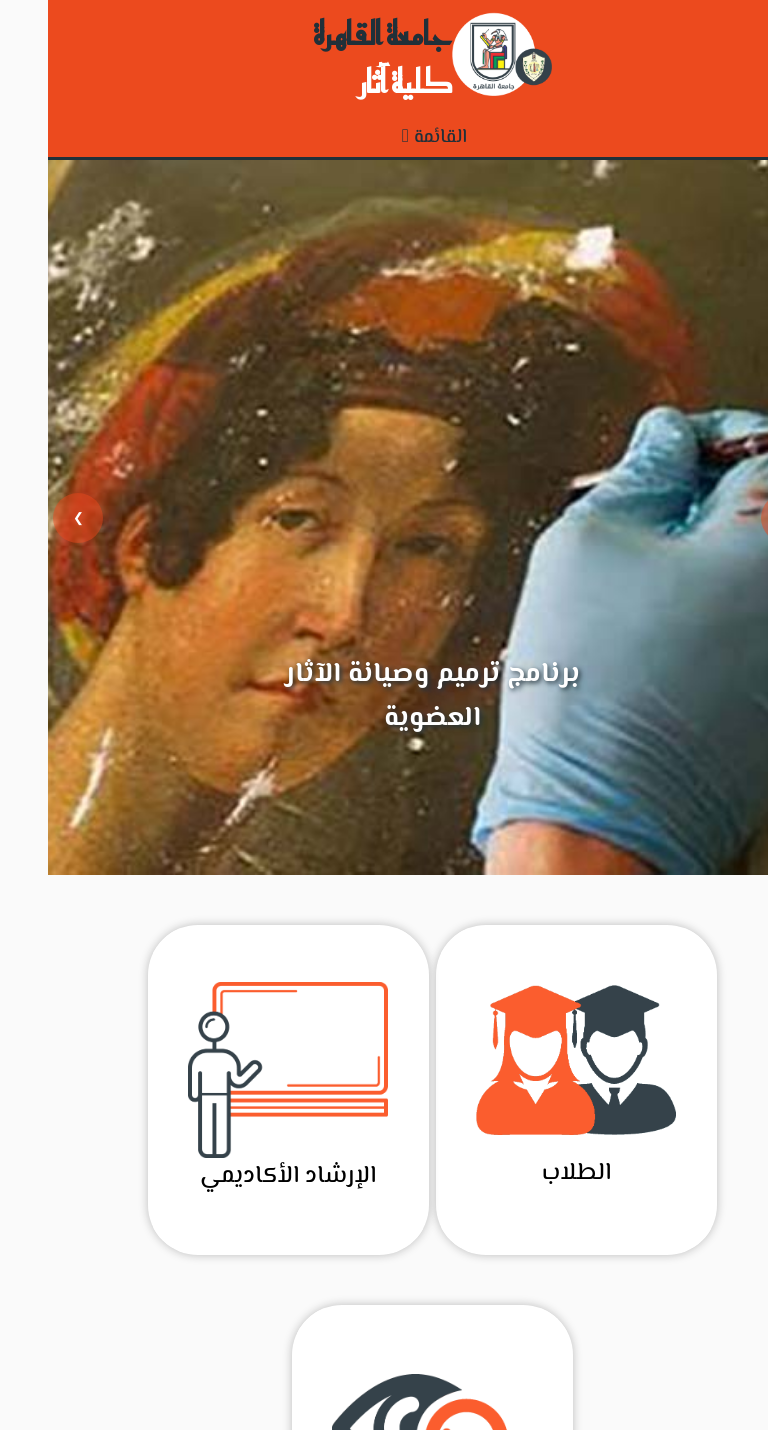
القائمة (386, 137)
